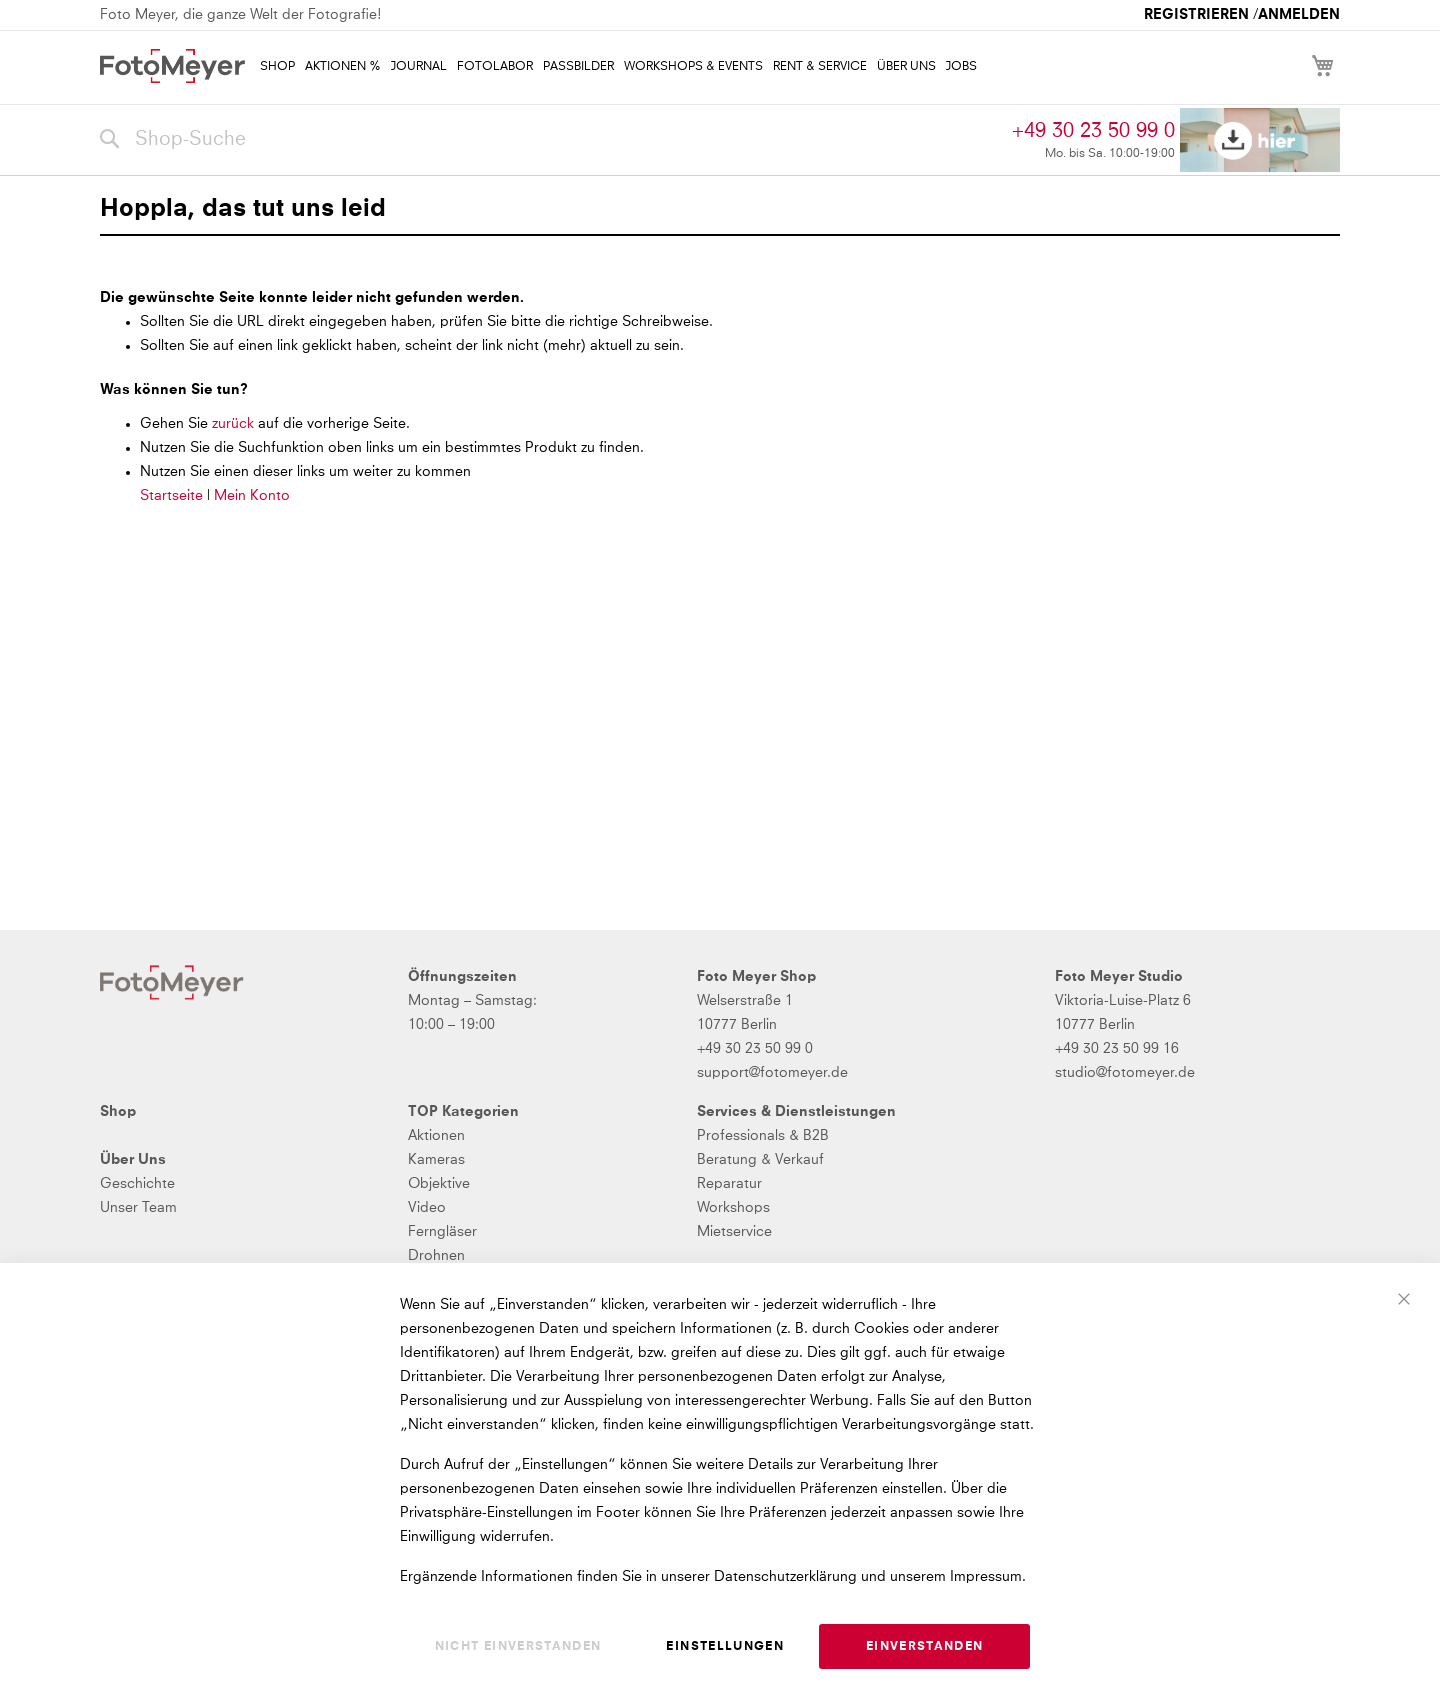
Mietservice (734, 1232)
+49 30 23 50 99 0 (1093, 131)
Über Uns (133, 1160)
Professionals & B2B (763, 1136)
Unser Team (138, 1208)
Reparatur (729, 1184)
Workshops (733, 1208)
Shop (118, 1112)
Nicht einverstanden (518, 1647)
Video (427, 1208)
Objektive (439, 1184)
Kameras (436, 1160)
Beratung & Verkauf (760, 1160)
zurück (235, 424)
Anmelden (1299, 15)
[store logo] (172, 66)
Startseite (171, 496)
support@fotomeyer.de (772, 1073)
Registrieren (1196, 15)
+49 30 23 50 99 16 (1117, 1049)
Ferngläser (442, 1232)
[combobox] (551, 140)
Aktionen (436, 1136)
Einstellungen (725, 1647)
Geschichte (137, 1184)
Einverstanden (925, 1647)
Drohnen (436, 1256)
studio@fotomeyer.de (1125, 1073)
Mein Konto (252, 496)
